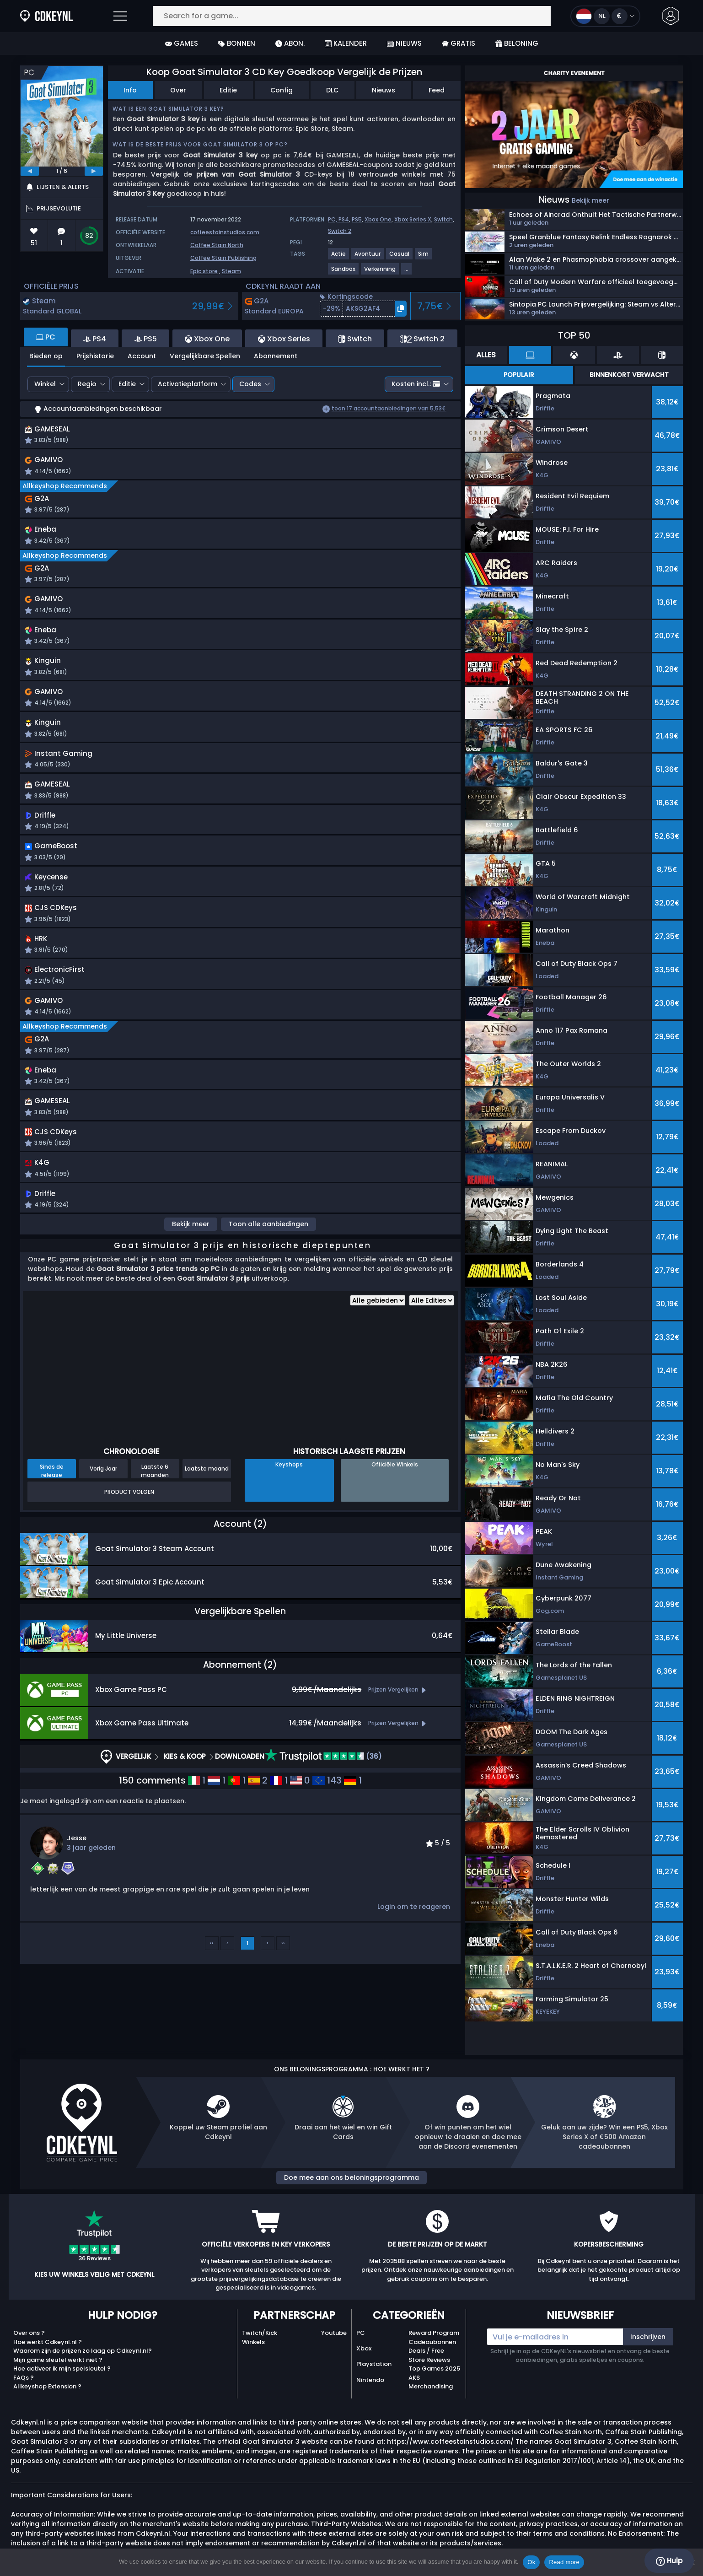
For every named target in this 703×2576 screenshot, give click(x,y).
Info (130, 90)
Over (178, 90)
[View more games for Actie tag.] (339, 257)
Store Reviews (429, 2359)
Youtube (334, 2332)
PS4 (343, 219)
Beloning (516, 43)
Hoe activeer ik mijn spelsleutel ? (62, 2368)
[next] (94, 171)
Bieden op (46, 356)
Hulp (669, 2561)
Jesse (76, 1872)
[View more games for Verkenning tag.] (380, 272)
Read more (564, 2562)
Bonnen (236, 43)
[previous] (30, 171)
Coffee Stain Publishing (223, 258)
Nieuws (404, 43)
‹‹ (212, 1977)
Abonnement (275, 356)
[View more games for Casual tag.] (399, 257)
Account (142, 356)
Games (181, 43)
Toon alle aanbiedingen (268, 1258)
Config (281, 90)
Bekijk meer (190, 1258)
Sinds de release (52, 1505)
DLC (332, 90)
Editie (228, 90)
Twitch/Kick (259, 2332)
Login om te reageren (413, 1940)
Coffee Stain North (216, 245)
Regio (87, 383)
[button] (671, 16)
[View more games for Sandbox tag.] (344, 272)
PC (360, 2332)
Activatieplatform (187, 383)
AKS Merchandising (430, 2382)
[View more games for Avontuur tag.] (368, 257)
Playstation (374, 2364)
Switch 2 (339, 231)
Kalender (346, 43)
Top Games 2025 (434, 2368)
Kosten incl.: (416, 383)
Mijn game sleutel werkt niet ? (57, 2359)
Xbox (363, 2348)
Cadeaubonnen (432, 2342)
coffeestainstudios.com (224, 232)
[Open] (120, 16)
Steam (231, 271)
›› (283, 1977)
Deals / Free (426, 2350)
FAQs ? (23, 2377)
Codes (250, 383)
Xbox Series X (412, 219)
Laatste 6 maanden (155, 1505)
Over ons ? (29, 2332)
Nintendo (370, 2380)
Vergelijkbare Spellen (205, 356)
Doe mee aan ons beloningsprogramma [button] (351, 2177)
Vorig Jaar (103, 1503)
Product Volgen (129, 1526)
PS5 (357, 219)
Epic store (204, 271)
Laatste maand (207, 1503)
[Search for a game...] (352, 16)
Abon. (290, 43)
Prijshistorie (95, 356)
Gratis (458, 43)
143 (327, 1814)
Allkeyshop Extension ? (47, 2386)
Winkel (45, 383)
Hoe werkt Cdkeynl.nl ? (47, 2342)
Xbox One (378, 219)
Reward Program (433, 2332)
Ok (531, 2562)
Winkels (253, 2342)
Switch (443, 219)
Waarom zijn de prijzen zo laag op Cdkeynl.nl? (82, 2350)
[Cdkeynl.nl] (25, 16)
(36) (323, 1790)
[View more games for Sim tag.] (424, 257)
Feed (437, 90)
